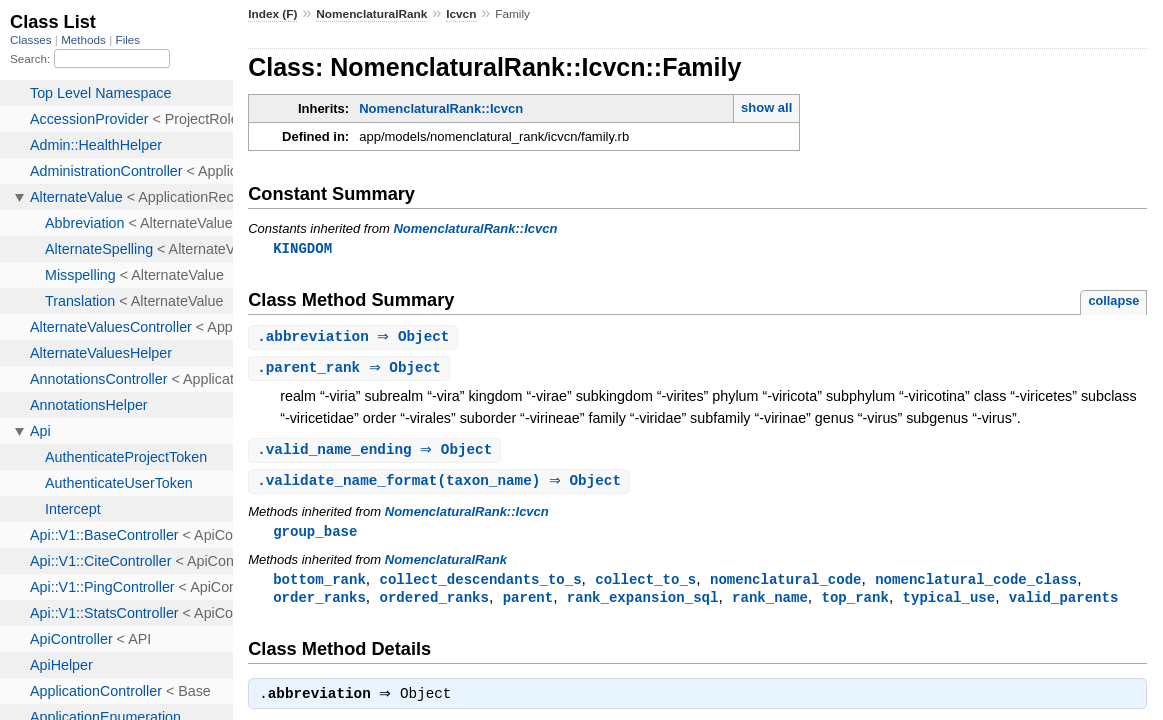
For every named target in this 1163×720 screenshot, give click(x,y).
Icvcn (461, 14)
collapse (1113, 301)
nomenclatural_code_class (976, 585)
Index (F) (272, 14)
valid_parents (1063, 604)
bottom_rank (319, 585)
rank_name (770, 604)
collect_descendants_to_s (480, 585)
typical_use (948, 604)
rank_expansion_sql (643, 604)
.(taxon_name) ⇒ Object (441, 485)
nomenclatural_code (786, 585)
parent (528, 604)
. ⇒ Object (355, 338)
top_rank (854, 604)
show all (766, 107)
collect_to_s (645, 585)
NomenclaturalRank (371, 14)
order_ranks (319, 604)
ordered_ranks (433, 604)
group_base (315, 536)
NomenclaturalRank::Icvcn (441, 108)
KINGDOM (302, 248)
